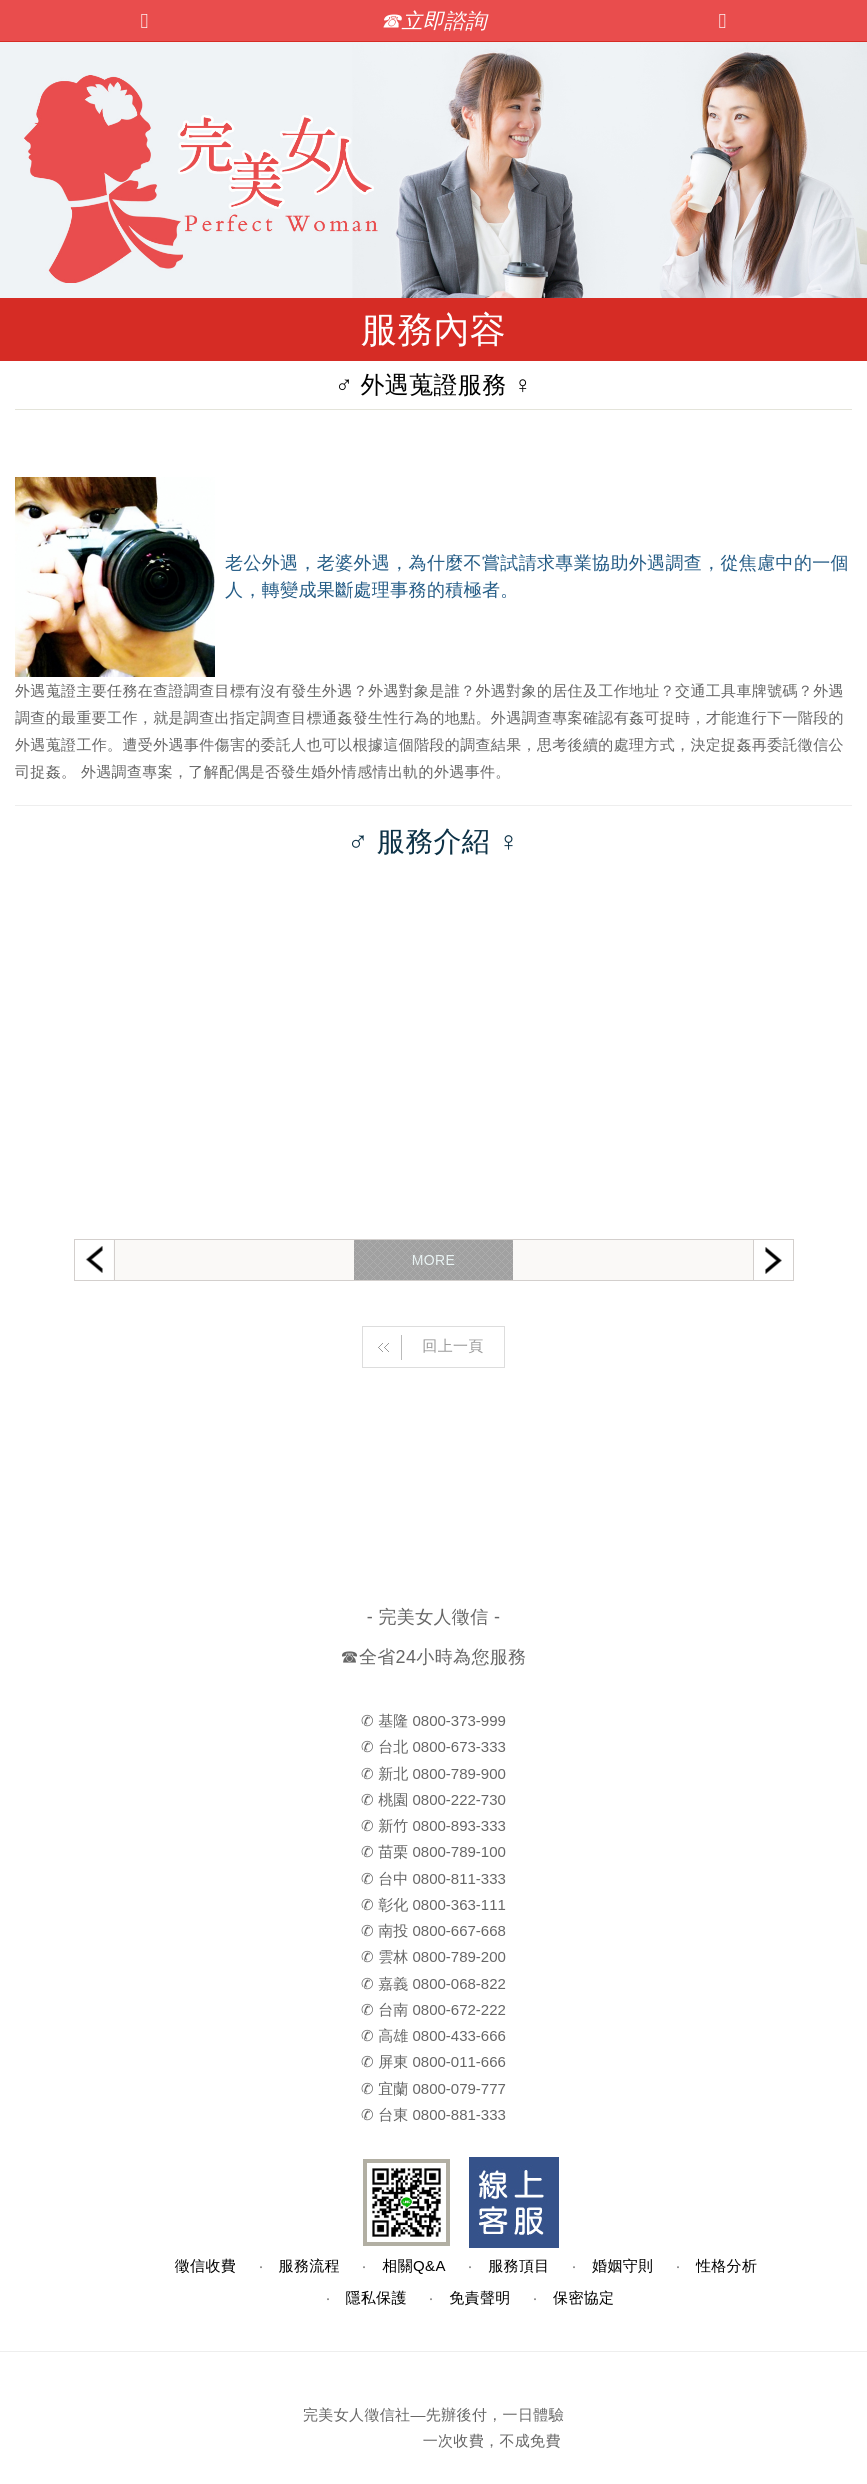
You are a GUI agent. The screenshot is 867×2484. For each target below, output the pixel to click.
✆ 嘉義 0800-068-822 (433, 1983)
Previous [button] (94, 1259)
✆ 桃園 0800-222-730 (433, 1799)
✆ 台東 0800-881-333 (433, 2114)
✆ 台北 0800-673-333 (433, 1746)
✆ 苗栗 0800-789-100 (433, 1851)
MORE (433, 1260)
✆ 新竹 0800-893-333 (433, 1825)
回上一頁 (424, 1347)
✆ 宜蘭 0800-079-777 (433, 2088)
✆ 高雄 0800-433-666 (433, 2035)
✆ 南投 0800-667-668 (433, 1930)
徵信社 (387, 2414)
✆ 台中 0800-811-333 (433, 1878)
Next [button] (773, 1260)
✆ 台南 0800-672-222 (433, 2009)
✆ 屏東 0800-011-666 (433, 2061)
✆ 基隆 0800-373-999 (433, 1720)
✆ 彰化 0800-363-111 (433, 1904)
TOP (606, 2461)
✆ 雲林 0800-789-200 (433, 1956)
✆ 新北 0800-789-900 (433, 1773)
